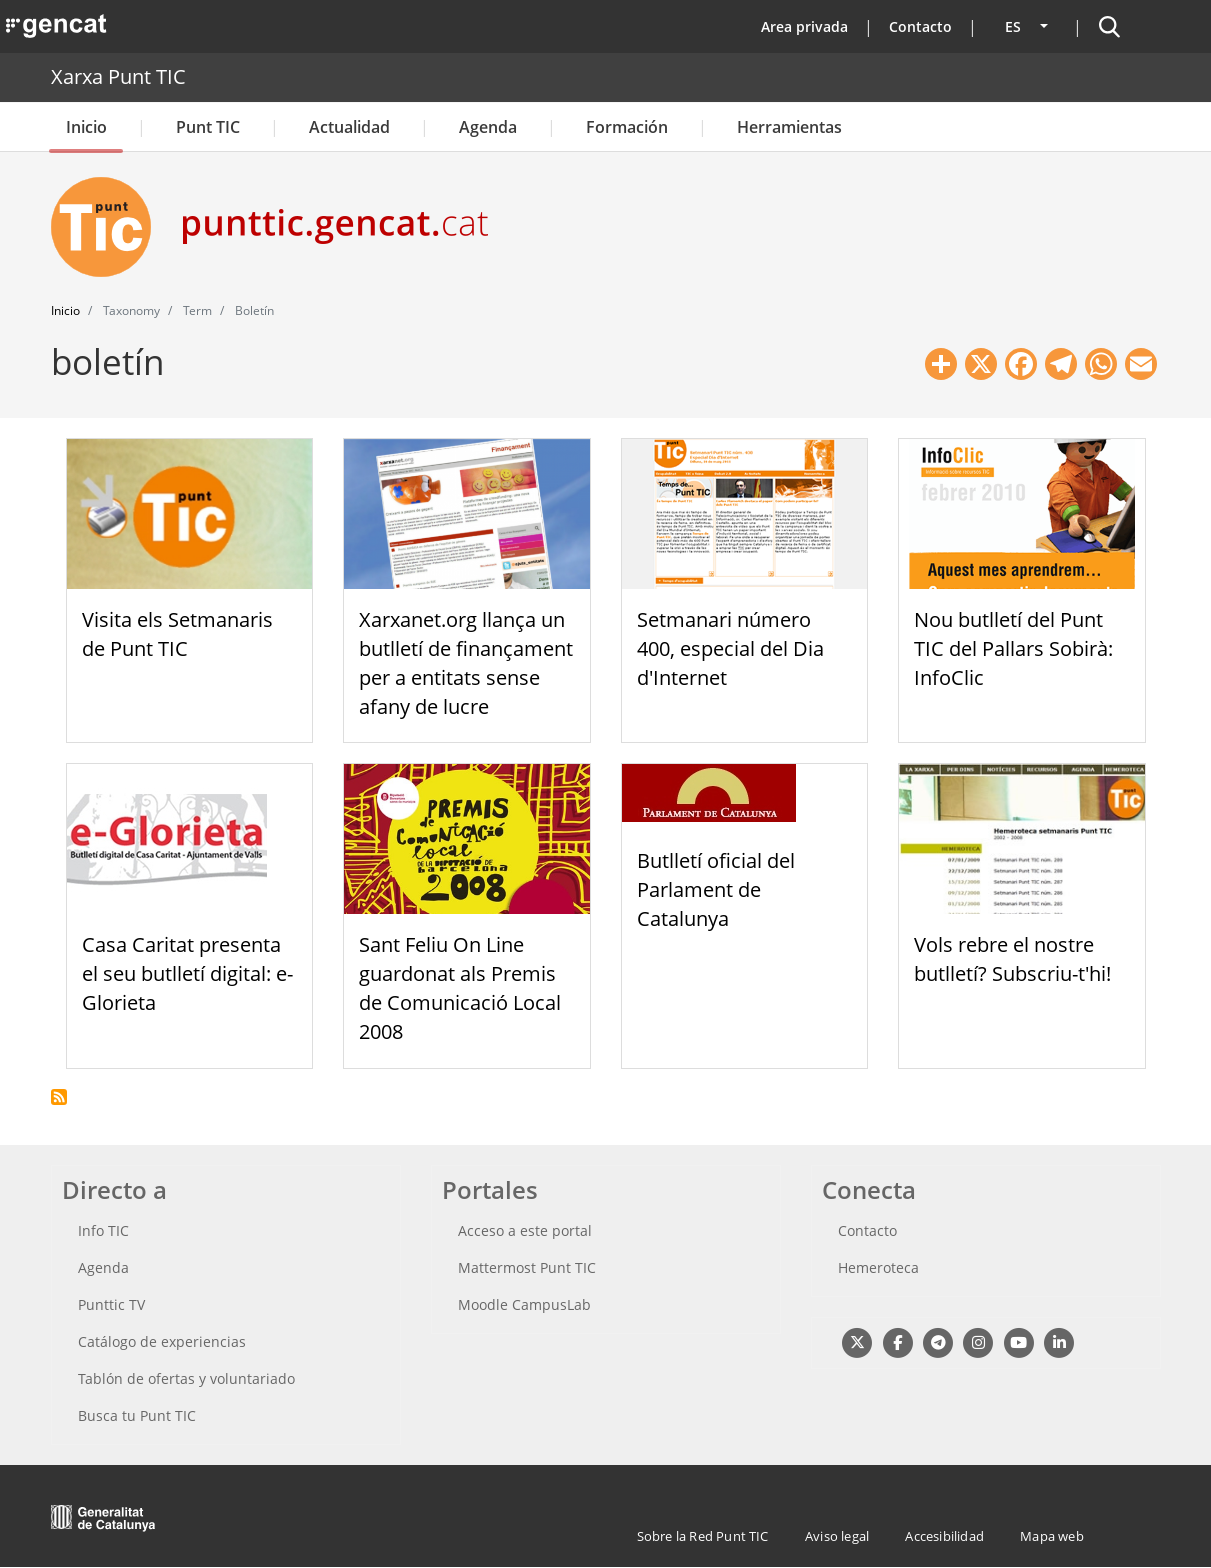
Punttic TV (111, 1304)
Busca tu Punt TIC (137, 1415)
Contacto (920, 26)
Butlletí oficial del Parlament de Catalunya (716, 889)
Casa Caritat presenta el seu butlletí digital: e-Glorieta (187, 973)
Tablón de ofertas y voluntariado (186, 1378)
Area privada (804, 26)
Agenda (488, 127)
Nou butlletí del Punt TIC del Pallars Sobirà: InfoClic (1013, 648)
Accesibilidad (944, 1536)
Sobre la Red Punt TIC (703, 1536)
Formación (627, 127)
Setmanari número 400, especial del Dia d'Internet (730, 648)
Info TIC (103, 1230)
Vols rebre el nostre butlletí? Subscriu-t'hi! (1012, 959)
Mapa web (1052, 1536)
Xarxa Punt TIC (118, 76)
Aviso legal (837, 1536)
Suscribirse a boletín (59, 1097)
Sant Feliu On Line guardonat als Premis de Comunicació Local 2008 (460, 987)
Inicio (86, 127)
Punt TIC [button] (208, 127)
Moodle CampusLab (524, 1304)
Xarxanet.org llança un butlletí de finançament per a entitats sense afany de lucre (466, 662)
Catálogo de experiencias (162, 1341)
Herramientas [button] (789, 127)
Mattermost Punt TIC (527, 1267)
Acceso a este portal (525, 1230)
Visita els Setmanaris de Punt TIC (177, 634)
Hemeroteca (878, 1267)
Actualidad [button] (349, 127)
